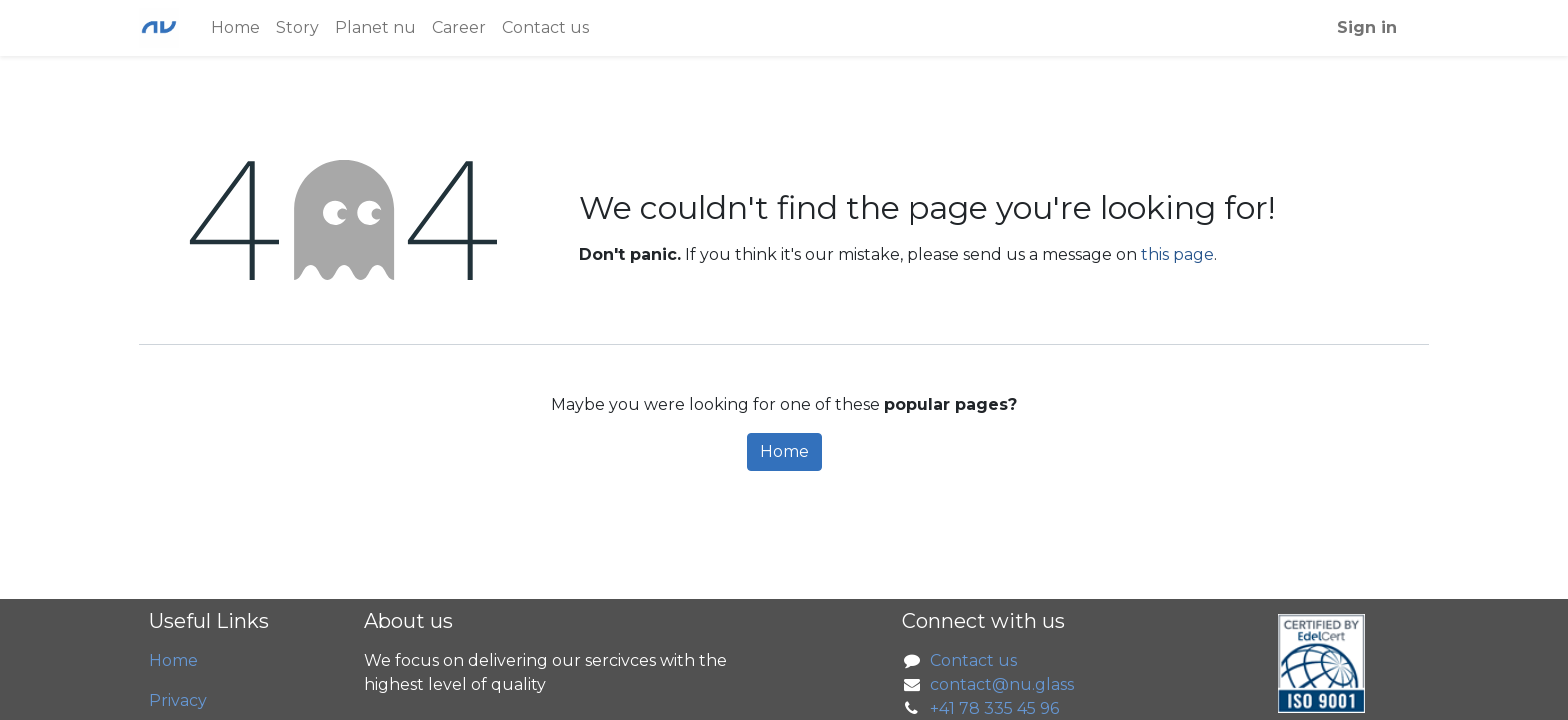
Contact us (973, 660)
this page (1177, 254)
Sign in (1367, 27)
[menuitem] (235, 28)
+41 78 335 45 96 (994, 708)
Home (784, 451)
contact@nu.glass (1002, 684)
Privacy (178, 700)
